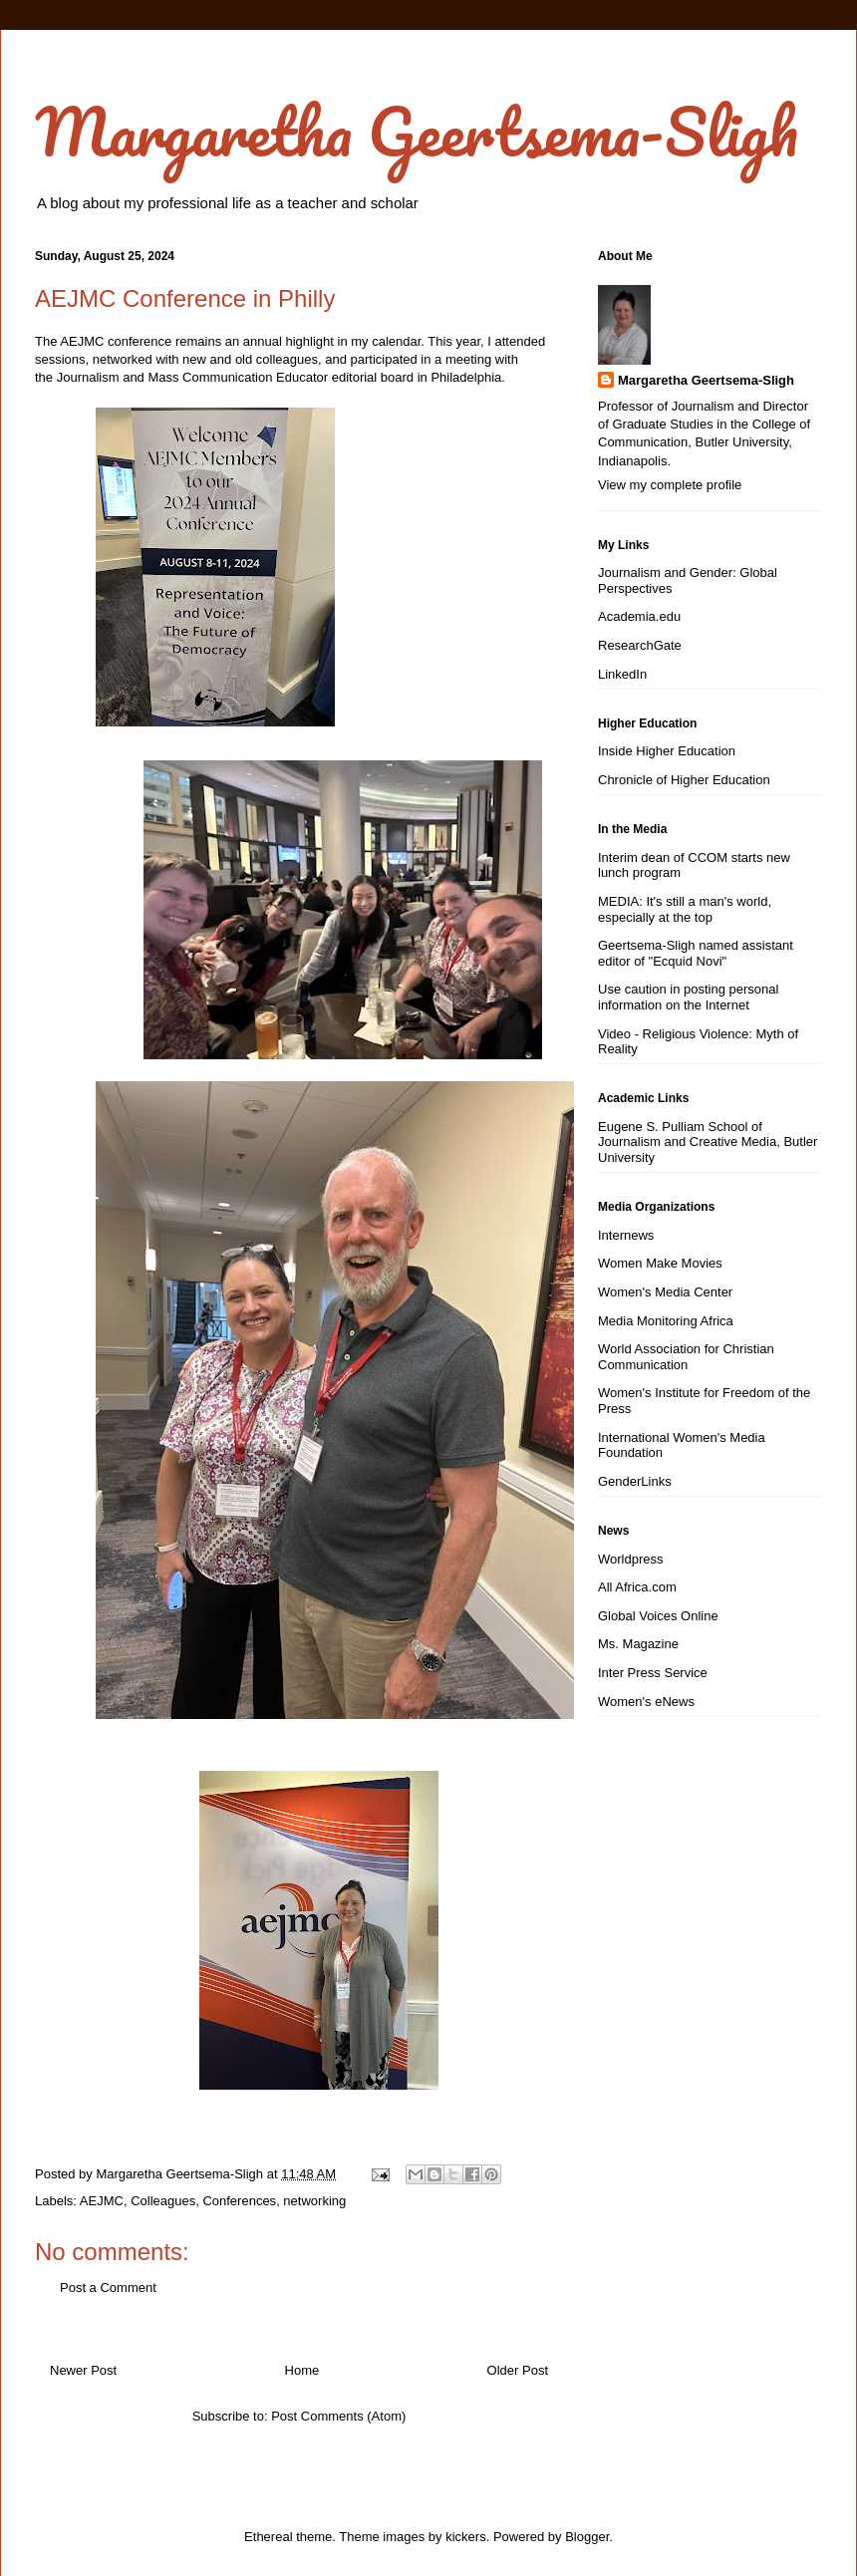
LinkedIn (622, 674)
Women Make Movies (660, 1263)
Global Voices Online (658, 1615)
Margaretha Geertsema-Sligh (416, 131)
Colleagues (163, 2200)
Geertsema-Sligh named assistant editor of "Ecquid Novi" (695, 953)
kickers (465, 2536)
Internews (626, 1235)
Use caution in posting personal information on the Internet (688, 997)
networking (314, 2200)
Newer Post (83, 2370)
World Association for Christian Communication (686, 1356)
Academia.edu (639, 616)
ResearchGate (640, 645)
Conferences (239, 2200)
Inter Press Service (653, 1672)
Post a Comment (108, 2287)
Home (302, 2370)
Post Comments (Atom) (338, 2416)
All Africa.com (637, 1586)
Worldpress (631, 1559)
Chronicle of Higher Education (684, 779)
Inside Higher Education (666, 750)
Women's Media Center (665, 1292)
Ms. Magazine (638, 1643)
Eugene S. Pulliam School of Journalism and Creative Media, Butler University (707, 1142)
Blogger (587, 2536)
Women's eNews (646, 1701)
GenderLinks (635, 1481)
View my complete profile (669, 484)
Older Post (517, 2370)
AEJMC (102, 2200)
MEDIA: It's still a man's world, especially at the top (684, 909)
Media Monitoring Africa (665, 1320)
